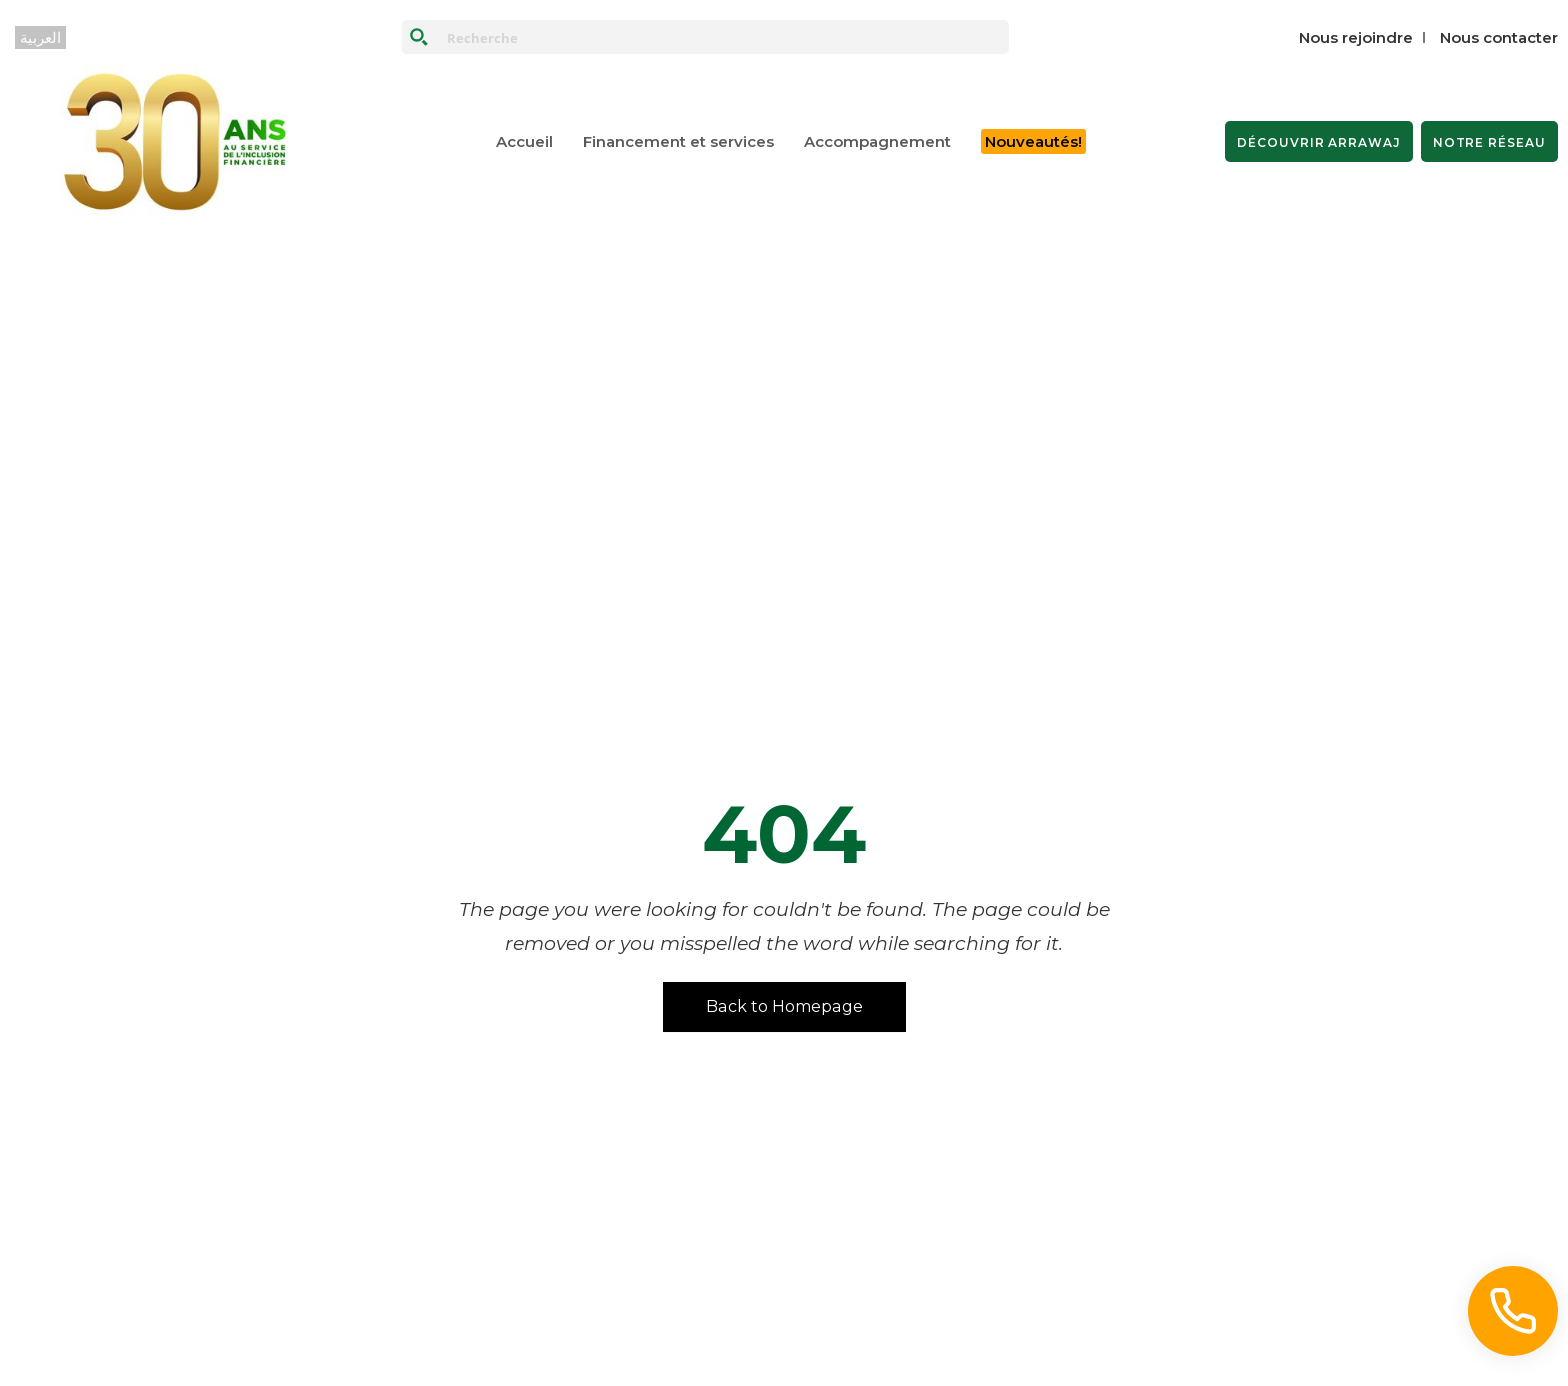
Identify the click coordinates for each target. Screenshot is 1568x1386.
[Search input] (723, 37)
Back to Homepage (784, 1006)
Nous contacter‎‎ (1499, 37)
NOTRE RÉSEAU (1489, 142)
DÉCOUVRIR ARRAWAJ (1318, 142)
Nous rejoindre (1356, 37)
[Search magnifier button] (419, 37)
